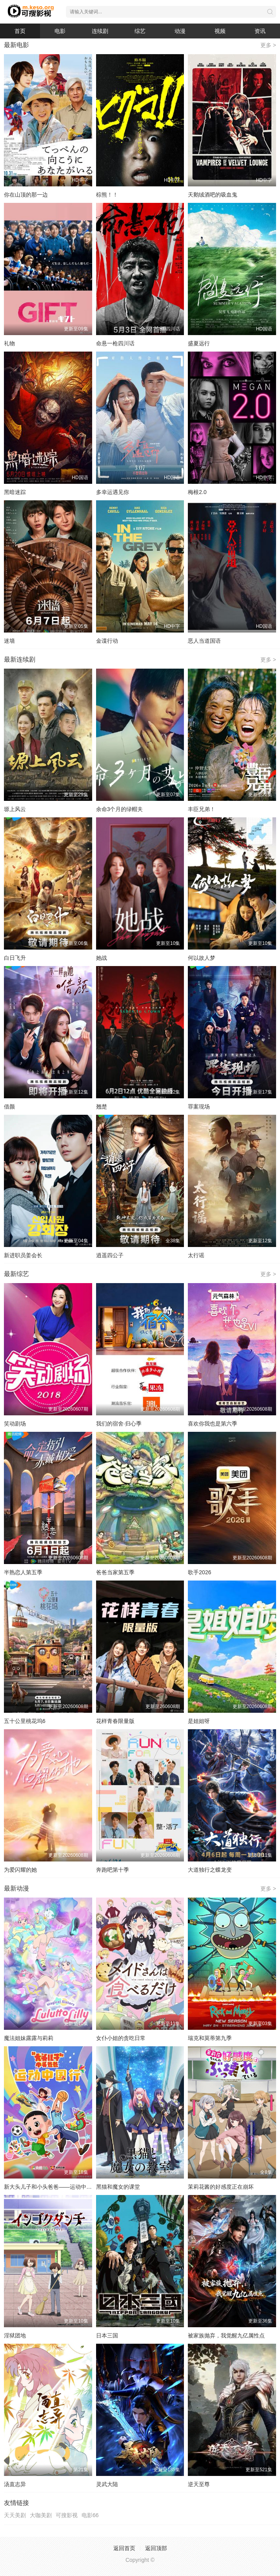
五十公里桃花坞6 (24, 1721)
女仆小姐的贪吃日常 (120, 2038)
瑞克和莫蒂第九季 (210, 2038)
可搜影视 (67, 2515)
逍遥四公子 (110, 1255)
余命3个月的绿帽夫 (119, 809)
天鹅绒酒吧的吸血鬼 (212, 194)
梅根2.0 (197, 492)
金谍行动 (107, 641)
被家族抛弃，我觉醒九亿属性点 (226, 2335)
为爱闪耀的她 (20, 1870)
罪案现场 (199, 1106)
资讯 (260, 31)
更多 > (268, 45)
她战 (101, 958)
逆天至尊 (199, 2484)
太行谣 (196, 1255)
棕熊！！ (107, 194)
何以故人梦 (201, 958)
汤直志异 (15, 2484)
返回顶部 (156, 2548)
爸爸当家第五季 (115, 1572)
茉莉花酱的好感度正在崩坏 (221, 2187)
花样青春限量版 (115, 1721)
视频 (220, 31)
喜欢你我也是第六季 (212, 1423)
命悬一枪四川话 (115, 343)
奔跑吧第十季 (112, 1870)
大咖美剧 (41, 2515)
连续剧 (100, 31)
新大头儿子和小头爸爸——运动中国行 (50, 2187)
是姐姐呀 (199, 1721)
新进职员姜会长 (23, 1255)
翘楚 (101, 1106)
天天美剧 (15, 2515)
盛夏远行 (199, 343)
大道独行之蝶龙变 (210, 1870)
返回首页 (124, 2548)
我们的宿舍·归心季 (119, 1423)
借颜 (9, 1106)
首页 (20, 31)
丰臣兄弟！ (201, 809)
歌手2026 (199, 1572)
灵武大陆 (107, 2484)
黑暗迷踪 (15, 492)
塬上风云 (15, 809)
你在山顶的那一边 (26, 194)
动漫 (180, 31)
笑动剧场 (15, 1423)
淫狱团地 (15, 2335)
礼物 (9, 343)
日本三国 (107, 2335)
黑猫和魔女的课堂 (118, 2187)
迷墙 (9, 641)
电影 (60, 31)
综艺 (140, 31)
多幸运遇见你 (112, 492)
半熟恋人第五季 (23, 1572)
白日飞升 (15, 958)
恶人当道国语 (204, 641)
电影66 (90, 2515)
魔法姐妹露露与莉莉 (28, 2038)
